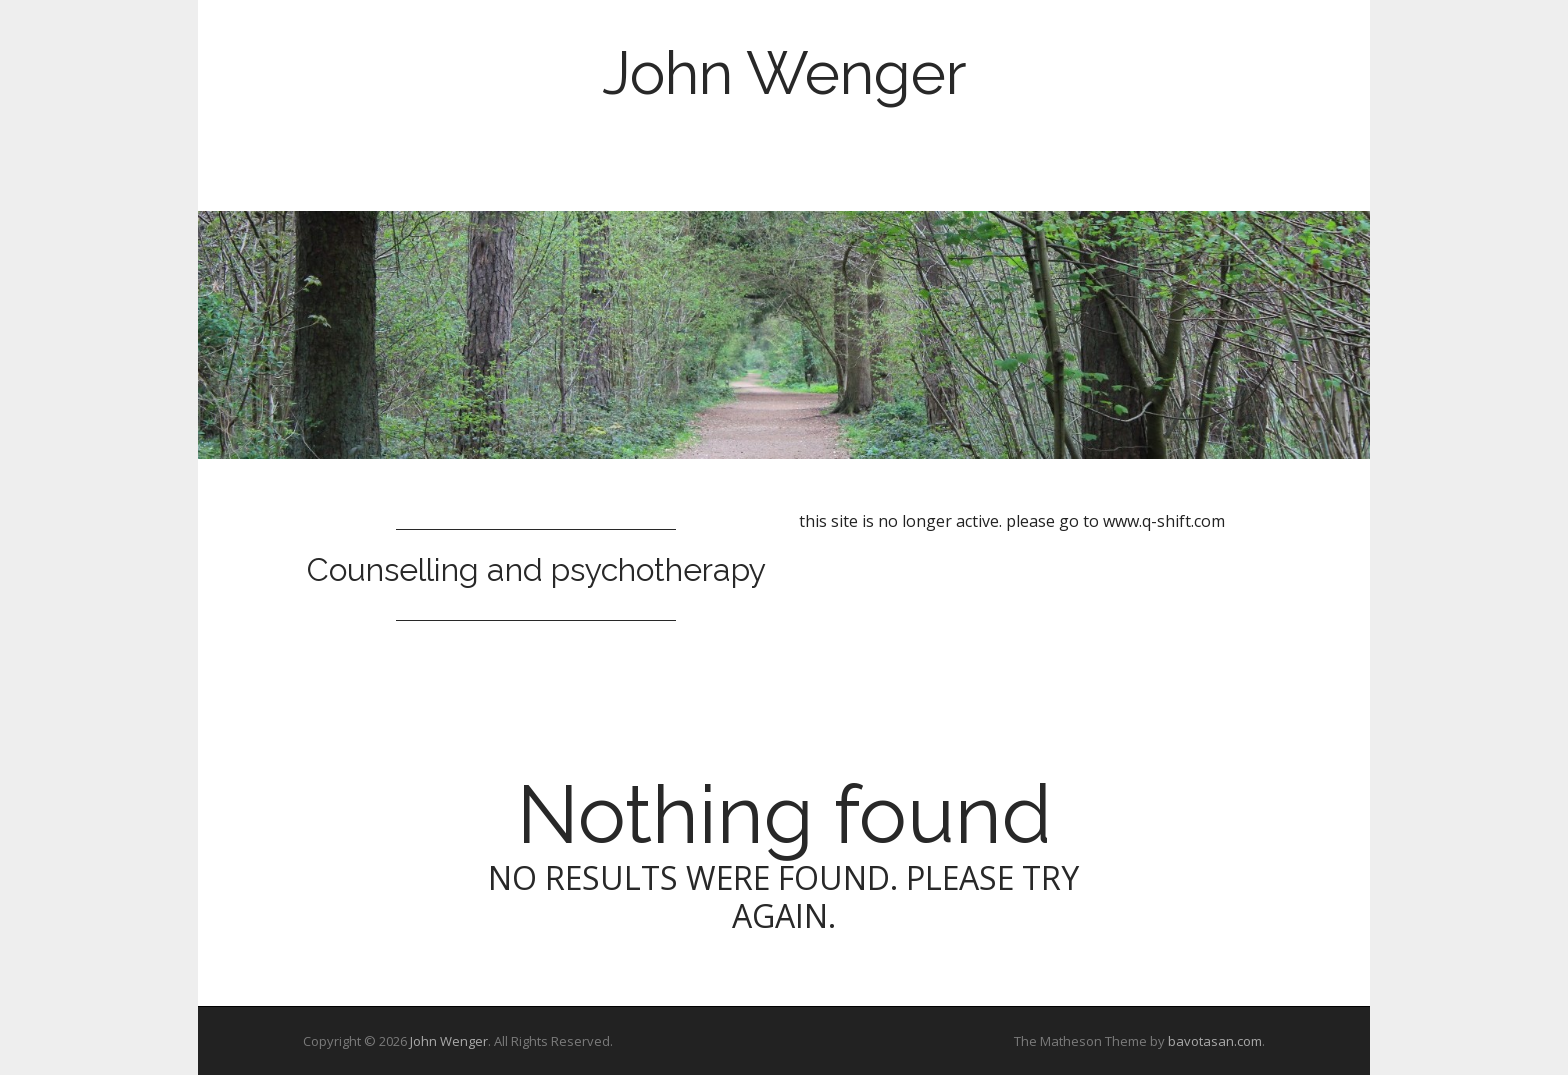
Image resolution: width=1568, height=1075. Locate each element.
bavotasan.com (1215, 1041)
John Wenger (784, 73)
